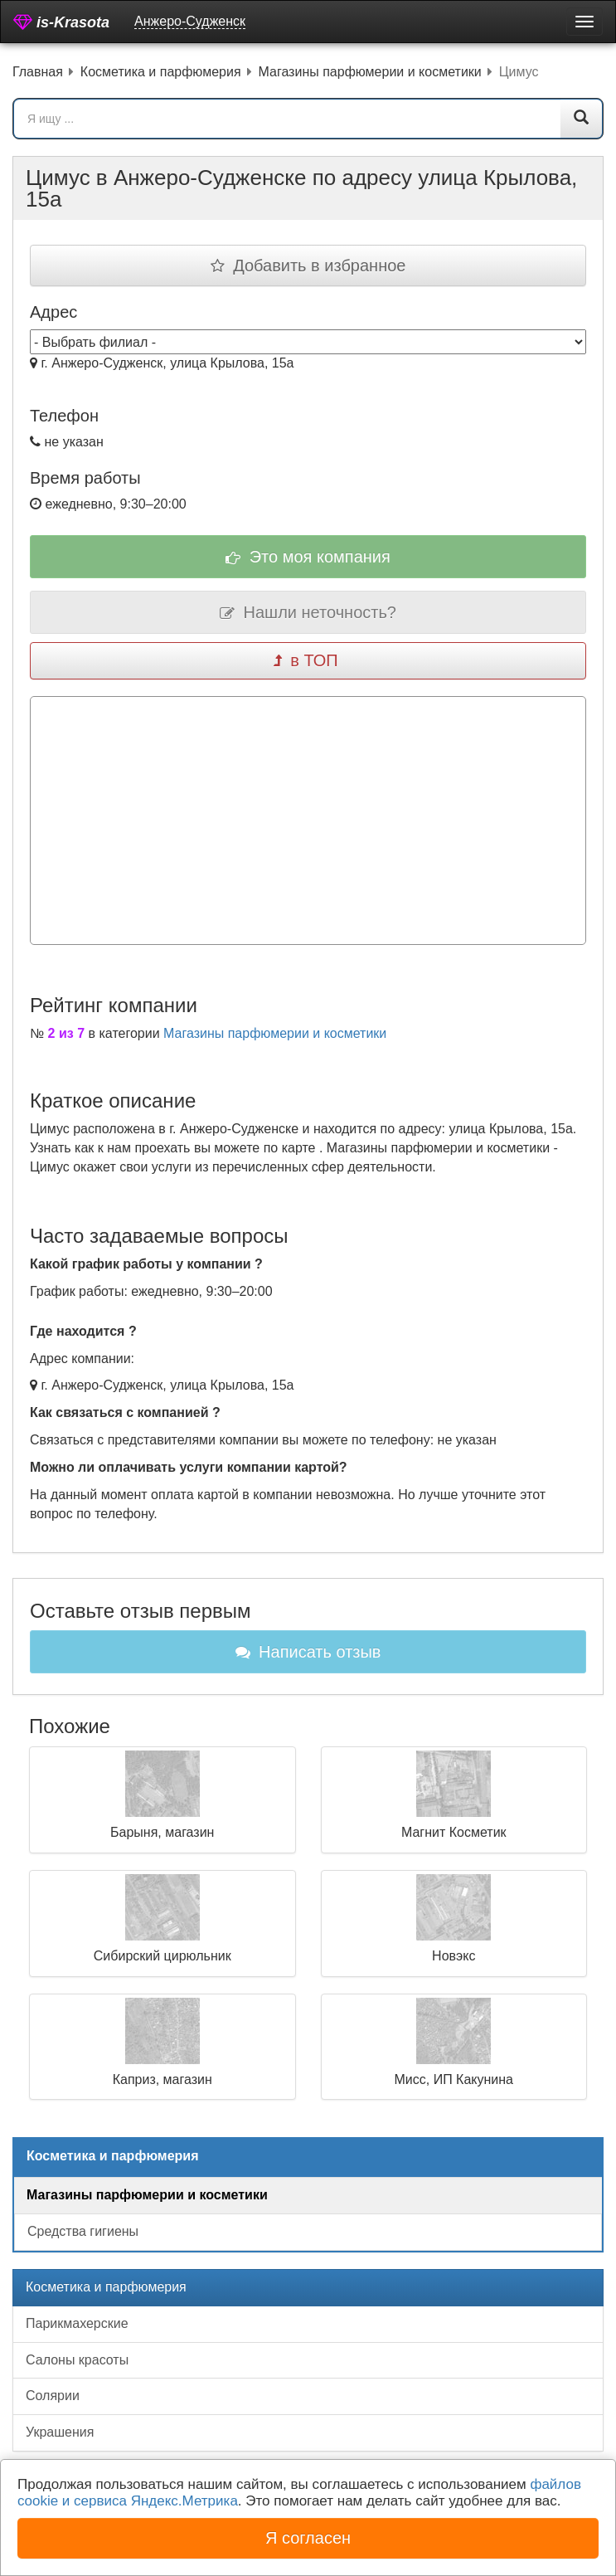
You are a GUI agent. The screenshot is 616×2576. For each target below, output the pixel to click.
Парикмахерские (77, 2323)
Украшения (60, 2432)
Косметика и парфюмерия (106, 2287)
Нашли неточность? (308, 612)
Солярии (53, 2396)
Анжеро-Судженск (189, 21)
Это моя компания (308, 557)
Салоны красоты (77, 2360)
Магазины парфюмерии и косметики (274, 1033)
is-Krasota (61, 22)
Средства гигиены (82, 2231)
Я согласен (308, 2538)
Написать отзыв (308, 1652)
